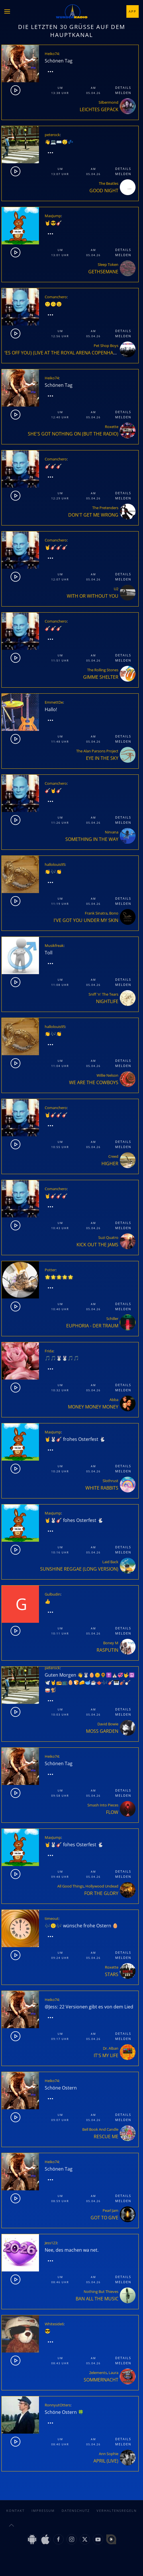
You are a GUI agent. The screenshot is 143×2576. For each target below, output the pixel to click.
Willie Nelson (107, 1075)
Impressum (43, 2510)
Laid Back (110, 1561)
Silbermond (108, 102)
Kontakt (15, 2510)
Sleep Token (108, 264)
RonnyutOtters (57, 2405)
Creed (113, 1156)
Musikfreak (54, 945)
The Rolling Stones (102, 669)
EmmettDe (54, 702)
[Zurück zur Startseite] (71, 11)
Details (123, 87)
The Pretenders (105, 507)
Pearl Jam (110, 2210)
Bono (113, 913)
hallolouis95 (55, 864)
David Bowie (107, 1724)
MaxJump (53, 215)
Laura (113, 2372)
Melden (123, 93)
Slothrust (110, 1480)
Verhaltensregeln (117, 2510)
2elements (98, 2372)
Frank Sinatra (96, 913)
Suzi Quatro (108, 1237)
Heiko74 (52, 53)
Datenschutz (76, 2510)
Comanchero (56, 296)
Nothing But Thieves (101, 2291)
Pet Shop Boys (106, 345)
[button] (7, 11)
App (132, 11)
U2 (116, 588)
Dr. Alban (110, 2048)
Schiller (112, 1318)
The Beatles (108, 183)
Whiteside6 (54, 2323)
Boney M (110, 1642)
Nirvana (111, 832)
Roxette (111, 426)
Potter (50, 1269)
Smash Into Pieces (102, 1805)
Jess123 (51, 2242)
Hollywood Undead (101, 1886)
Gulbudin (52, 1594)
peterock (52, 134)
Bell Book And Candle (100, 2129)
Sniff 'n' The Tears (103, 994)
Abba (113, 1399)
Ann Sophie (108, 2453)
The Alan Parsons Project (97, 751)
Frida (49, 1350)
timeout (51, 1918)
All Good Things (70, 1886)
